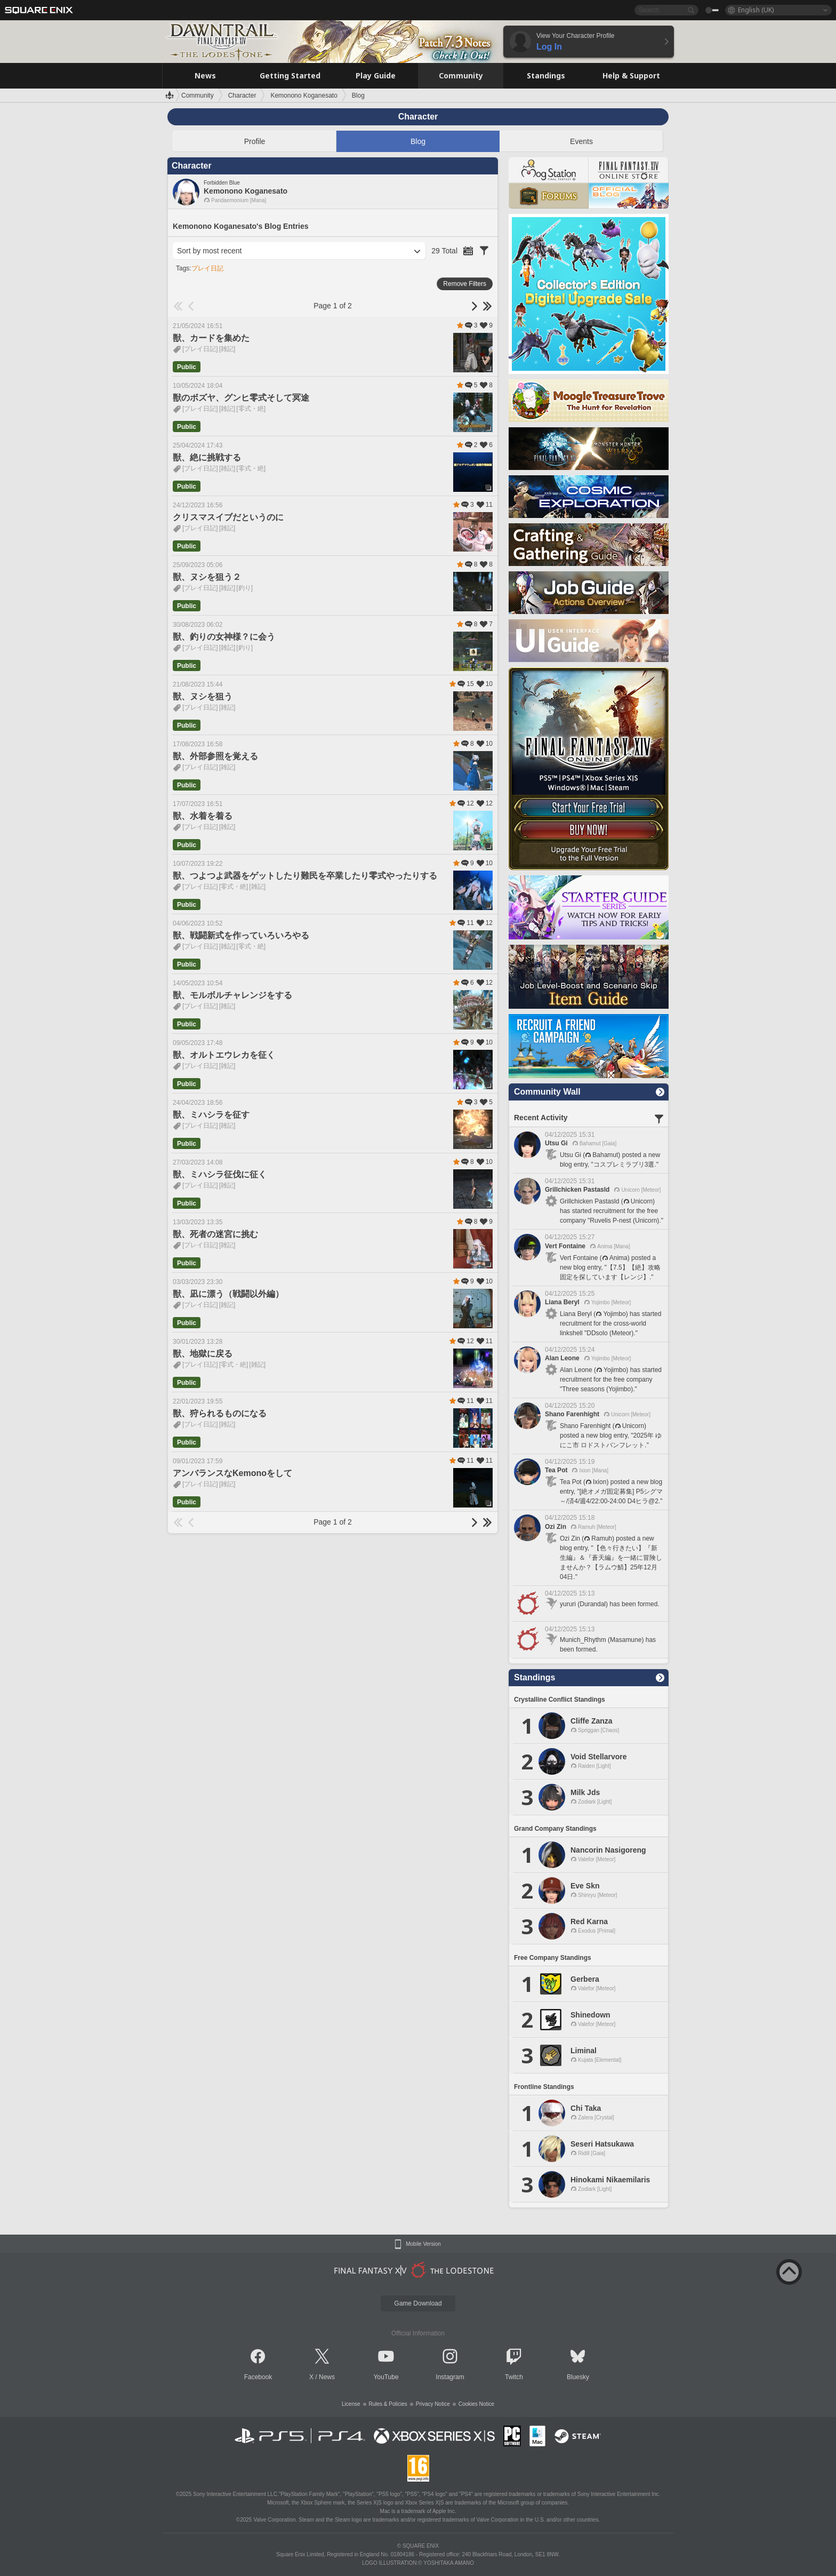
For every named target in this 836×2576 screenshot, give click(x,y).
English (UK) (756, 9)
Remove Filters (464, 284)
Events (581, 141)
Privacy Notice (433, 2404)
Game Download (417, 2303)
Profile (255, 141)
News (327, 2377)
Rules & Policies (388, 2404)
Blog (418, 141)
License (351, 2404)
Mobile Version (423, 2244)
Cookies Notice (476, 2404)
